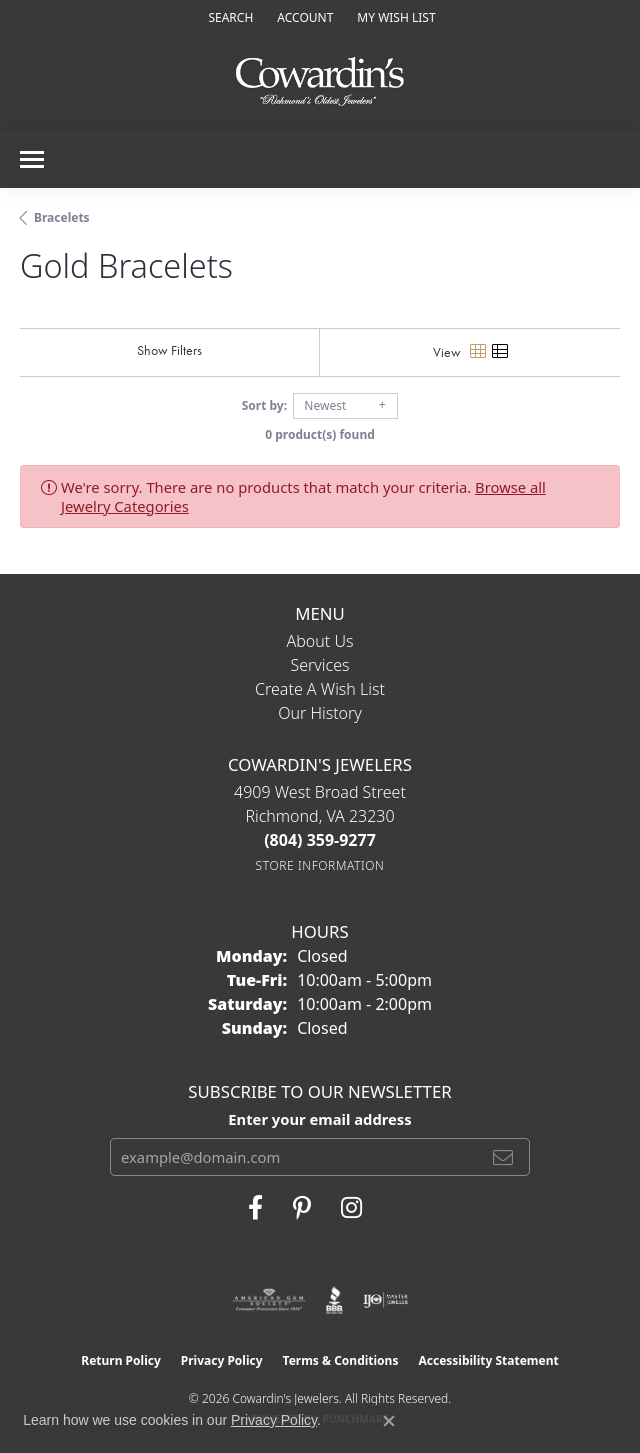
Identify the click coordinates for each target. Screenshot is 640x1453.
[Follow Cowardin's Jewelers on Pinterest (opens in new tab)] (302, 1208)
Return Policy (121, 1360)
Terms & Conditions (341, 1360)
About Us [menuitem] (320, 641)
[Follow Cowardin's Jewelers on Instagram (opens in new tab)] (351, 1208)
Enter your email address (319, 1119)
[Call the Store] (320, 840)
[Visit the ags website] (269, 1300)
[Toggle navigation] (32, 159)
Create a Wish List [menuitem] (320, 689)
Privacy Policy (222, 1360)
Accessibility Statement (488, 1360)
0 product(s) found (320, 434)
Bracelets (62, 217)
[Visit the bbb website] (334, 1300)
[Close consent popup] (389, 1421)
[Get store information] (320, 865)
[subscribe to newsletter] (503, 1157)
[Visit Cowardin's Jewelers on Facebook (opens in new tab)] (255, 1208)
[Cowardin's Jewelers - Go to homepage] (320, 82)
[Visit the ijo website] (385, 1300)
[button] (228, 17)
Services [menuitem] (319, 665)
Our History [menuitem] (320, 713)
